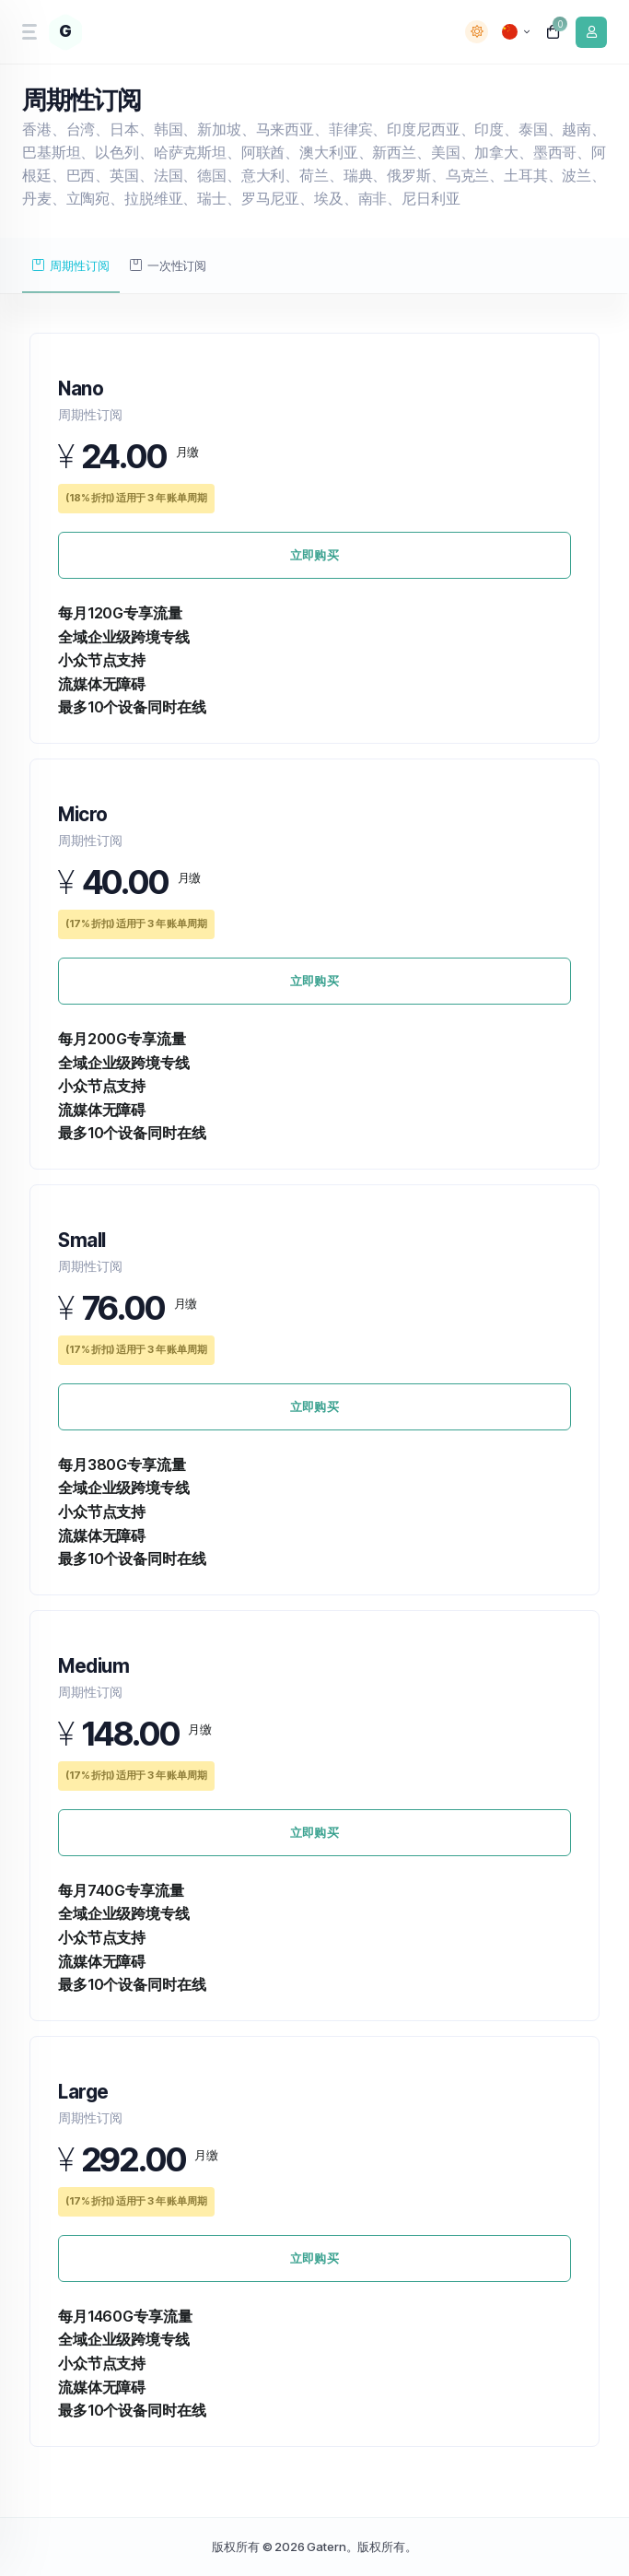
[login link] (591, 32)
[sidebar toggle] (28, 31)
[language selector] (516, 32)
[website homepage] (85, 32)
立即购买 (314, 554)
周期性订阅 (70, 265)
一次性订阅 (168, 265)
